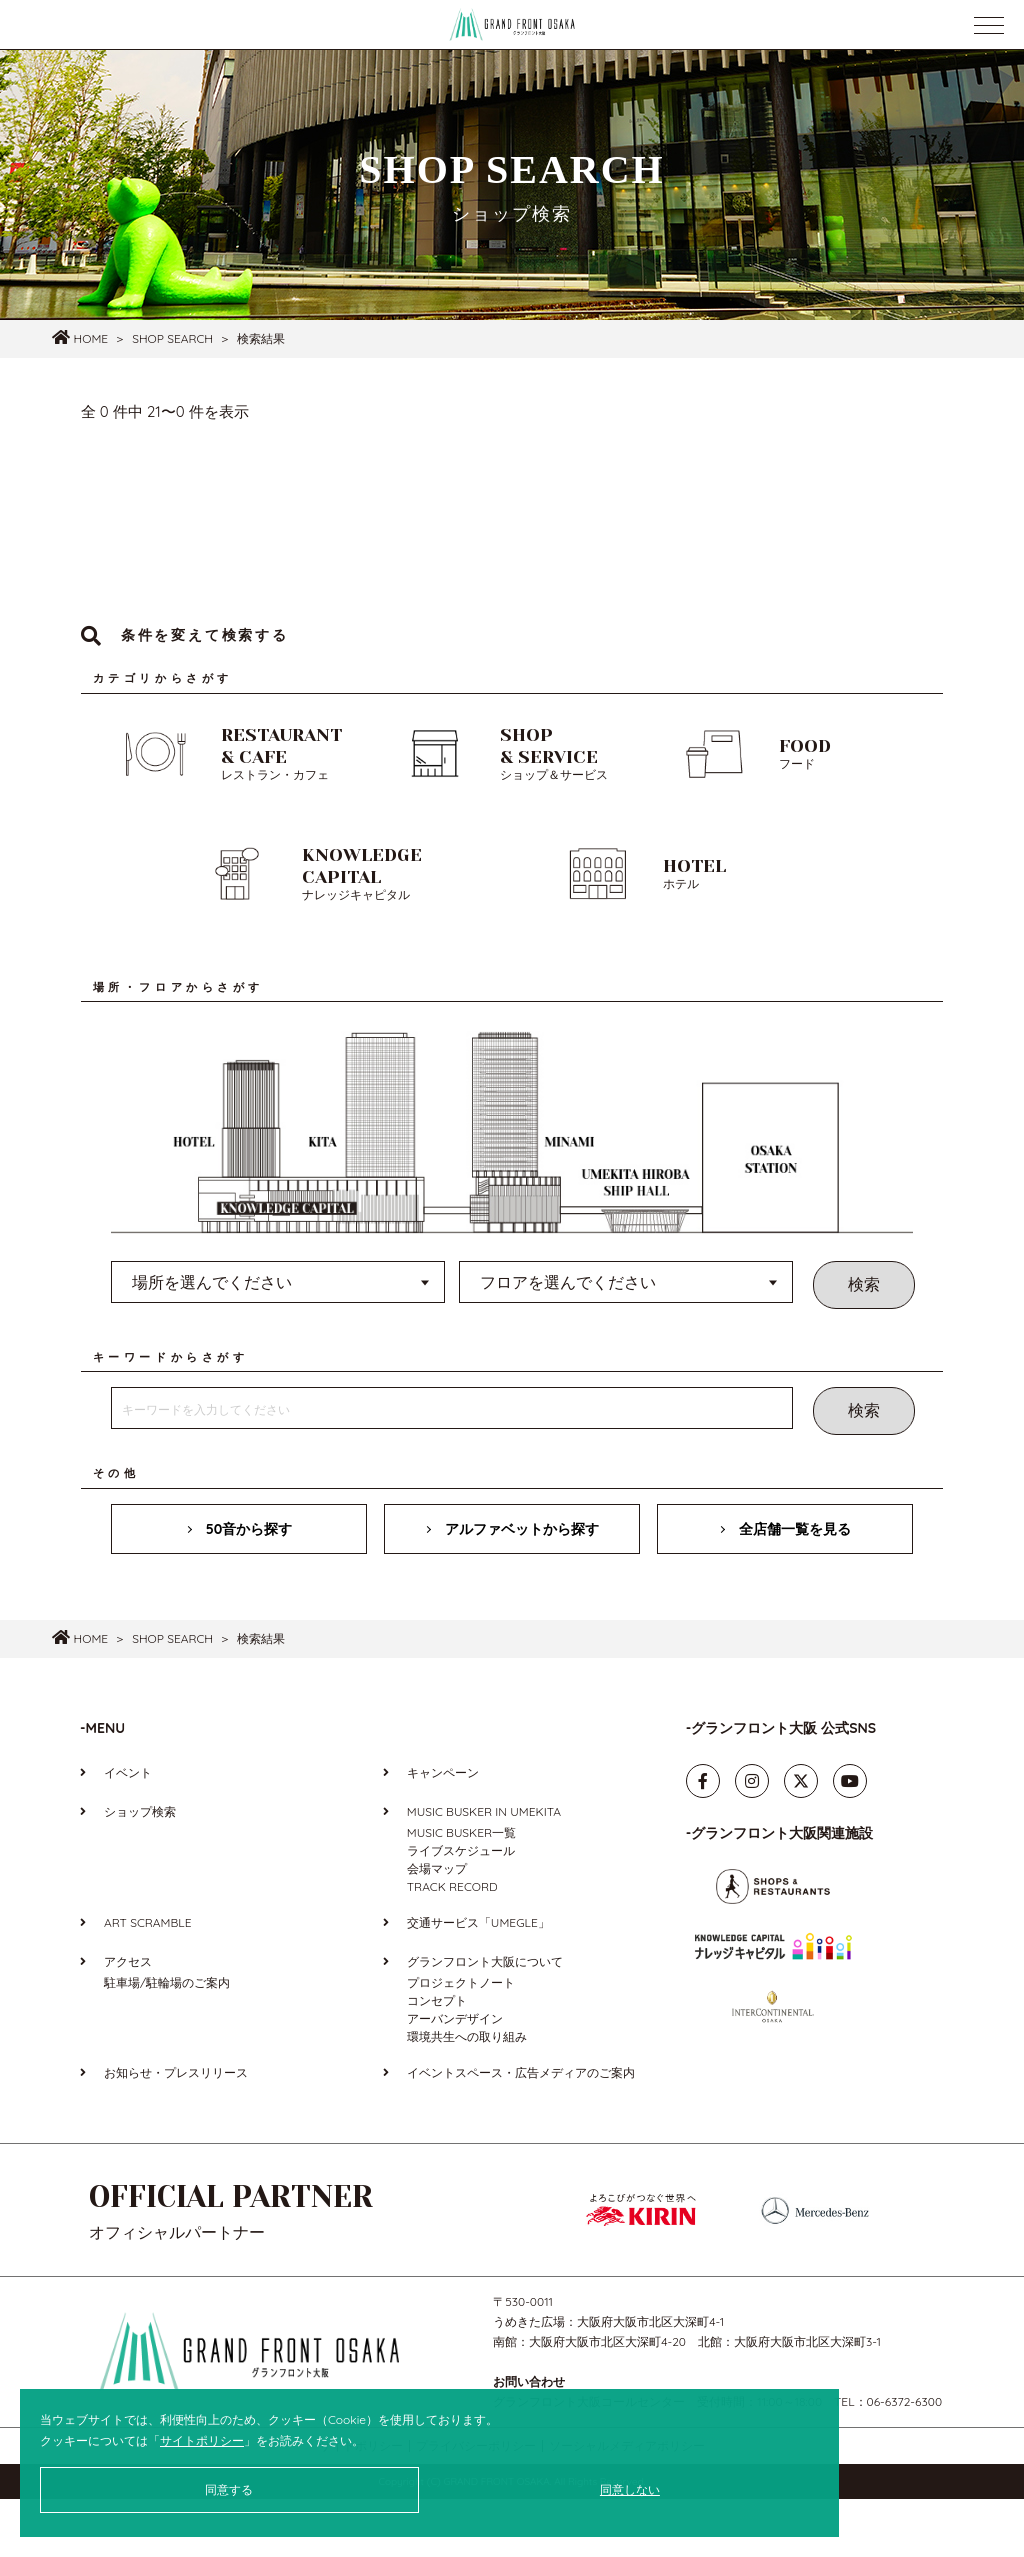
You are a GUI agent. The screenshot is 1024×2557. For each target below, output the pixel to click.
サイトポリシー (202, 2440)
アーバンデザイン (455, 2076)
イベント (128, 1830)
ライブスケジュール (461, 1908)
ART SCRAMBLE (147, 1980)
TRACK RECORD (452, 1944)
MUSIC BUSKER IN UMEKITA (484, 1869)
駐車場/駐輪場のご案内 (167, 2040)
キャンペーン (443, 1830)
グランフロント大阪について (485, 2019)
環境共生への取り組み (467, 2094)
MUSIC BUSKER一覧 (461, 1890)
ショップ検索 (140, 1869)
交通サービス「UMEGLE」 (478, 1980)
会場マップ (437, 1926)
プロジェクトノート (461, 2040)
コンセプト (437, 2058)
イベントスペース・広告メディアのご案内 (521, 2130)
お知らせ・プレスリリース (176, 2130)
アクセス (128, 2019)
